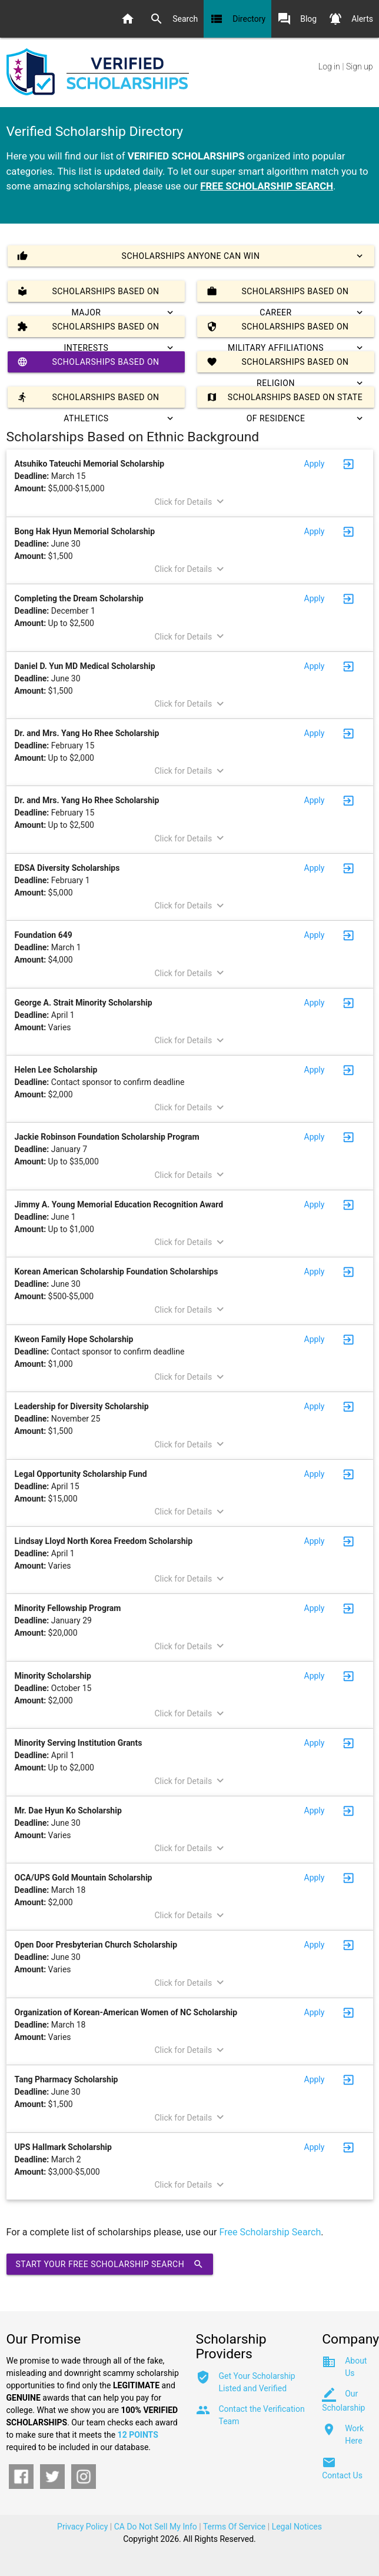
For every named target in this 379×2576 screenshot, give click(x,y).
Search (173, 19)
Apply (314, 463)
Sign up (359, 66)
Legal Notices (297, 2526)
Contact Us (342, 2475)
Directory (237, 19)
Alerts (350, 19)
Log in (329, 66)
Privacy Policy (82, 2526)
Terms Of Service (234, 2526)
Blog (297, 19)
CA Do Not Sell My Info (155, 2526)
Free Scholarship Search (270, 2232)
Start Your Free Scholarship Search (110, 2264)
